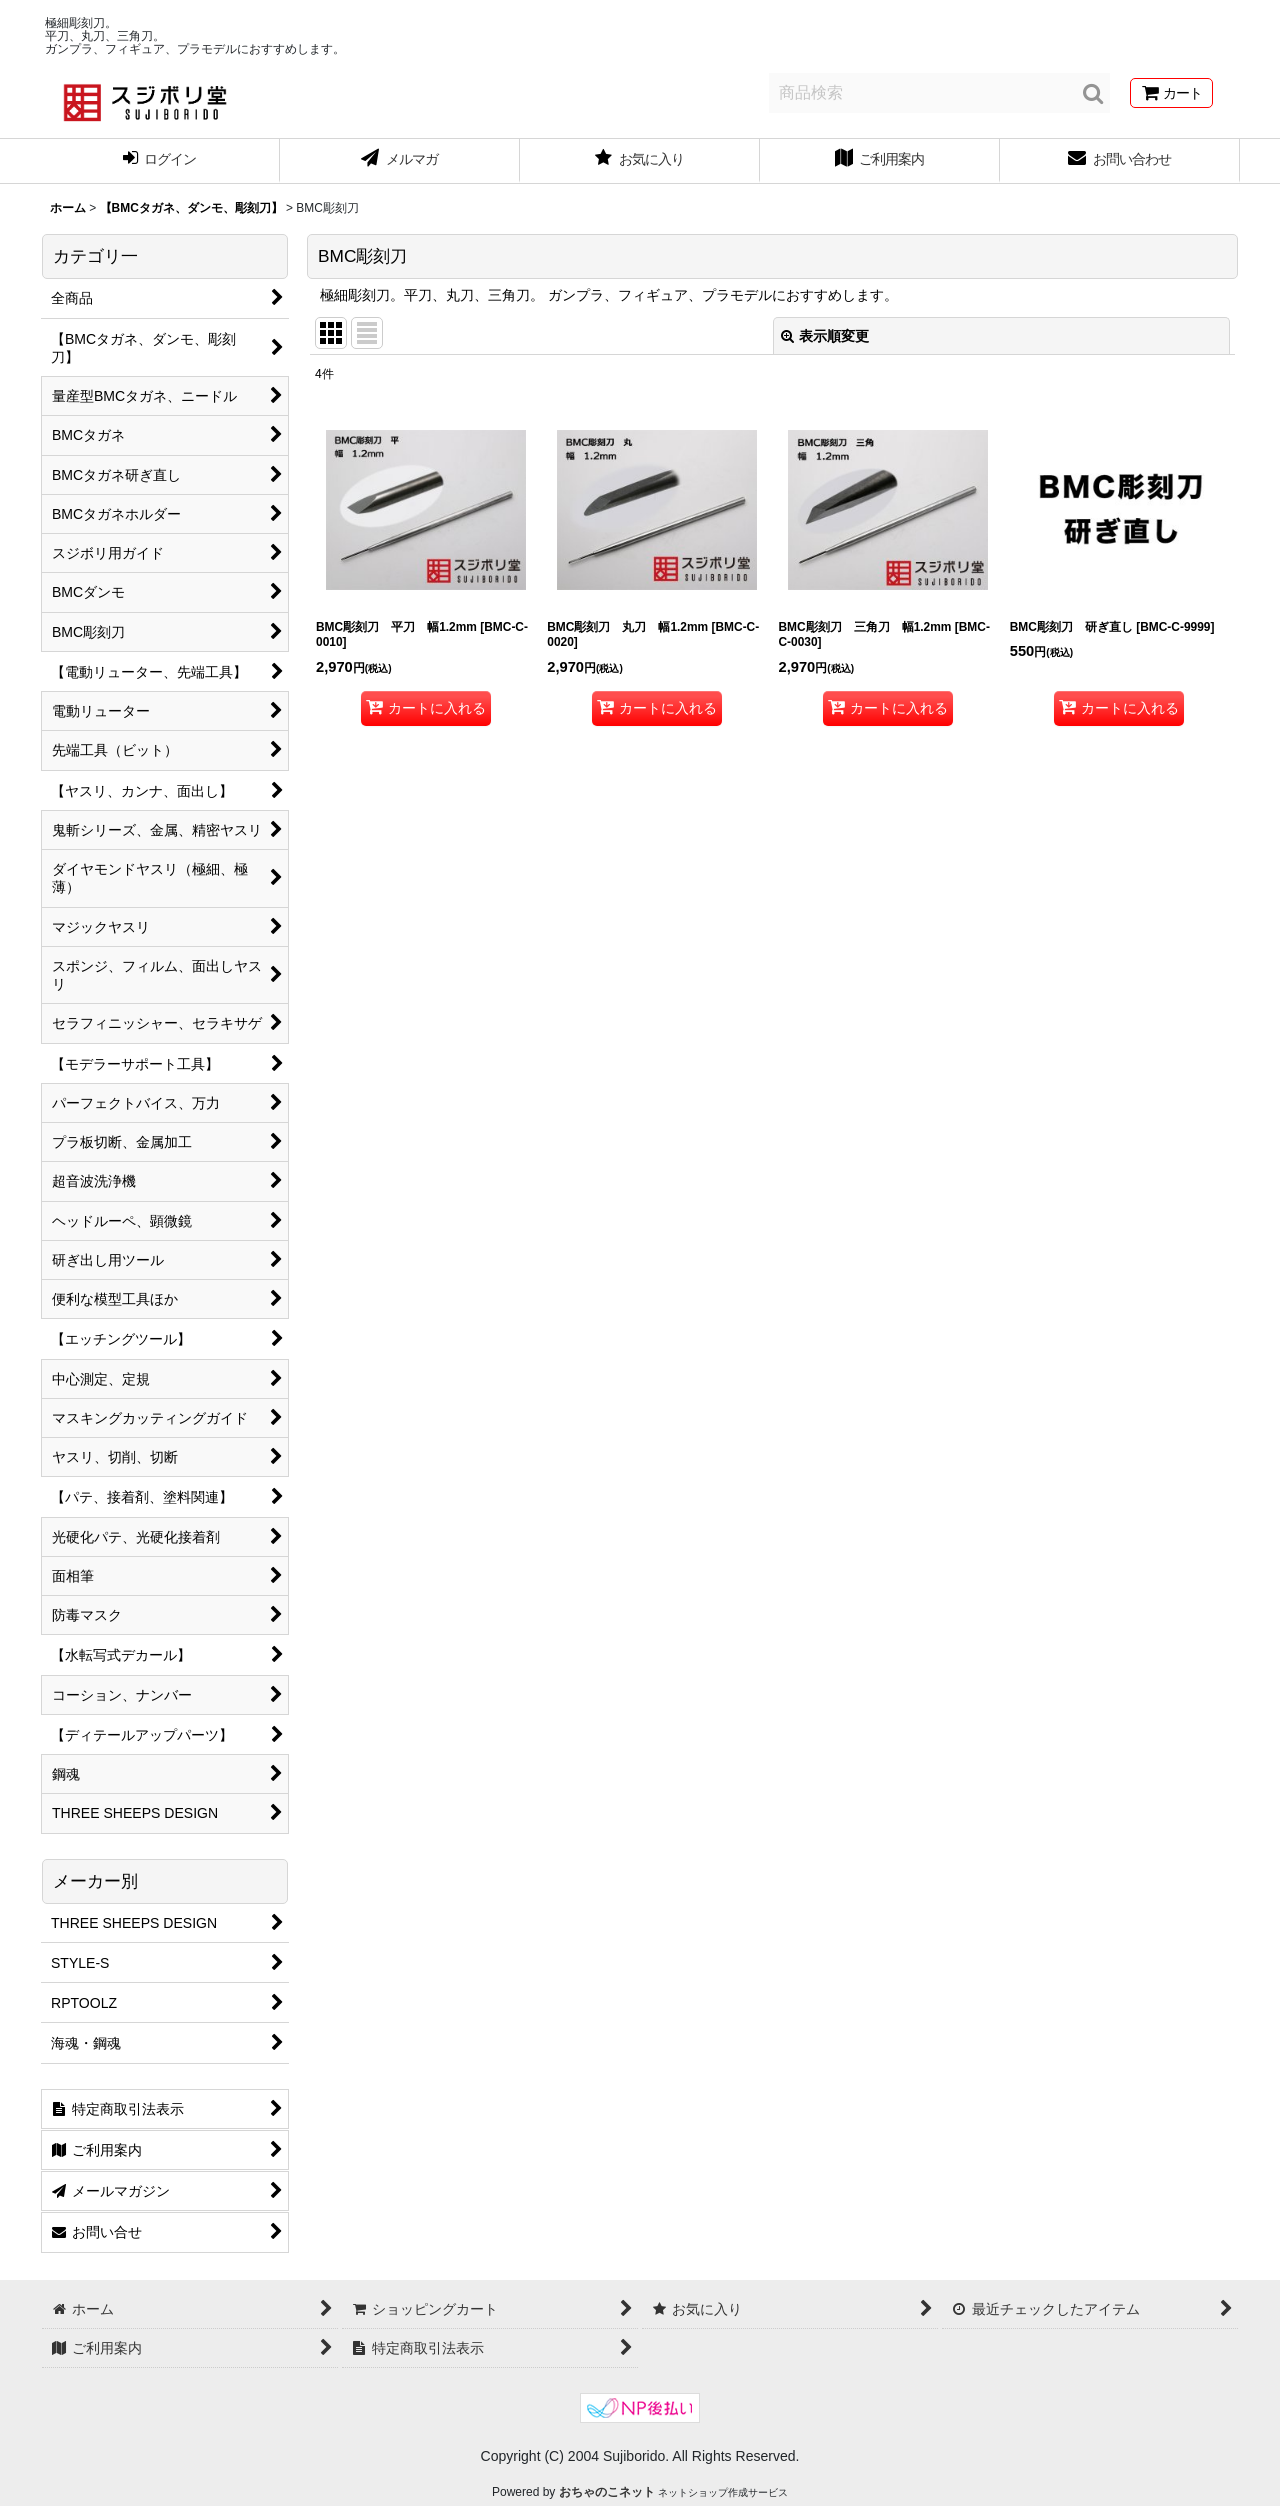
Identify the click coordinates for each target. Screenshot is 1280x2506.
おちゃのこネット (607, 2492)
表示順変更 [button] (825, 336)
